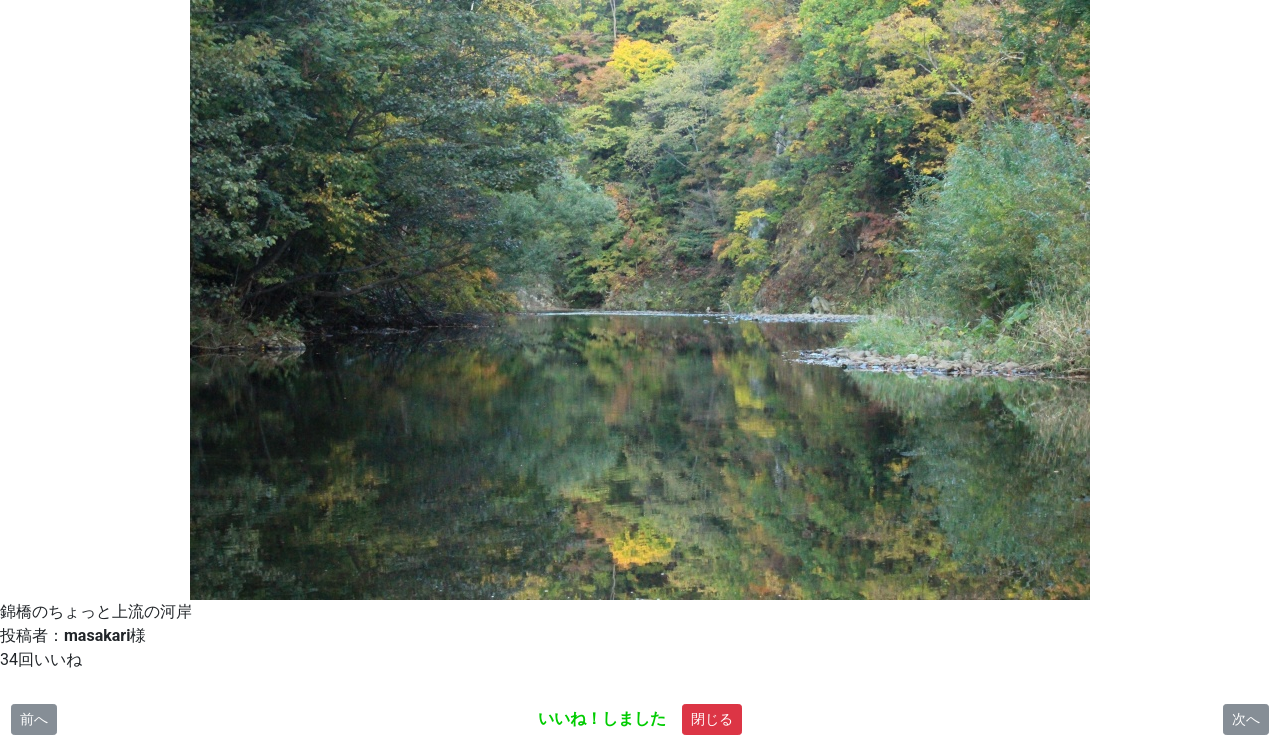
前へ (34, 719)
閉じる (712, 719)
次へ (1246, 719)
